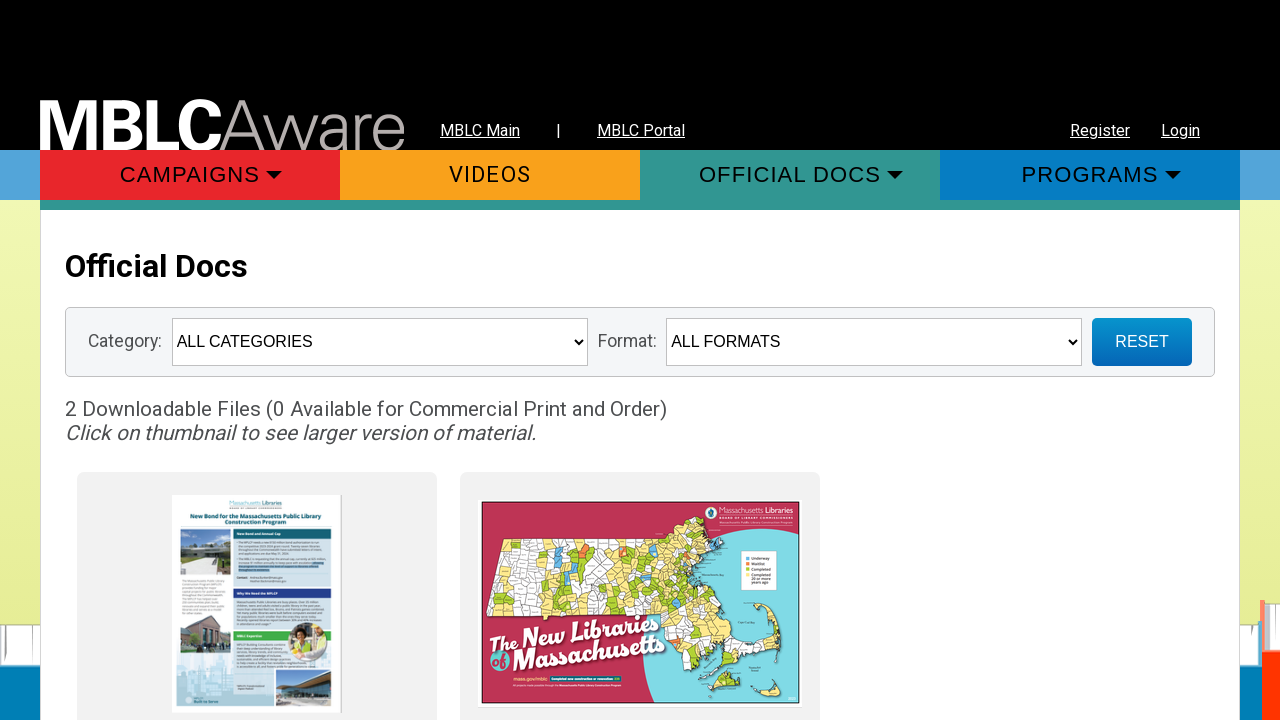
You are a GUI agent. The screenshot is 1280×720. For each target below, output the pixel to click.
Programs (1089, 174)
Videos (490, 174)
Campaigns (190, 174)
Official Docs (790, 174)
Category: (125, 341)
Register (1100, 130)
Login (1180, 130)
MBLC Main (480, 130)
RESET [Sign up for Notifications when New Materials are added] (1141, 341)
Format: (627, 341)
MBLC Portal (641, 130)
